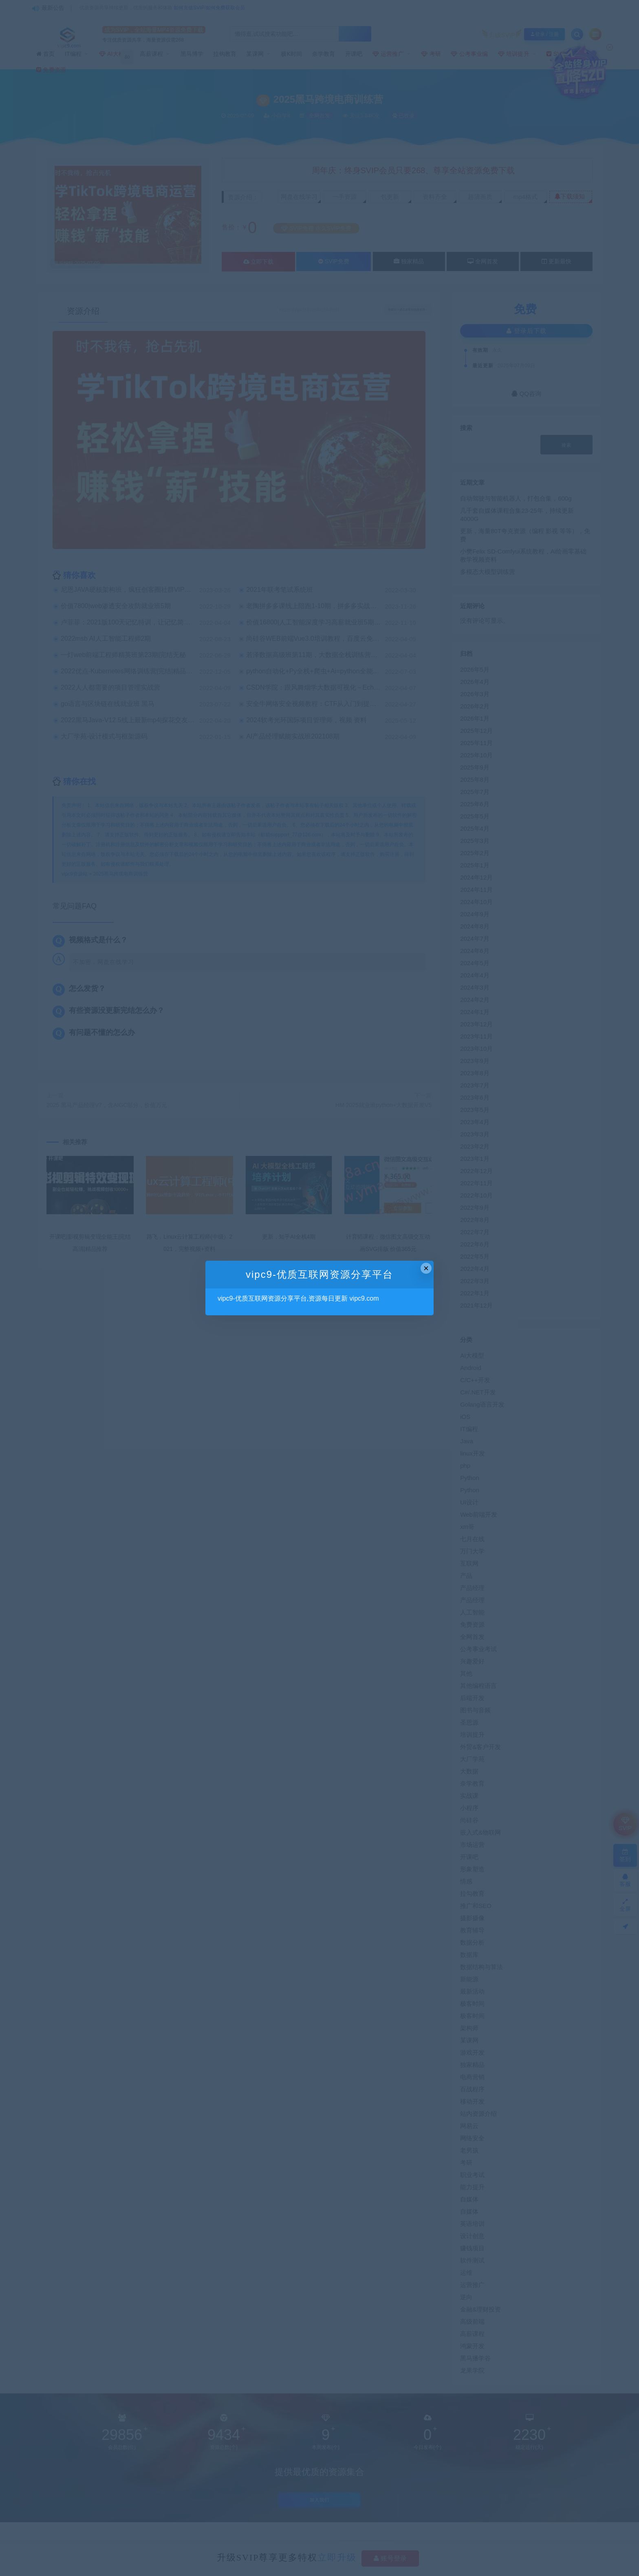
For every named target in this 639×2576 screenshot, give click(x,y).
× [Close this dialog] (426, 1268)
